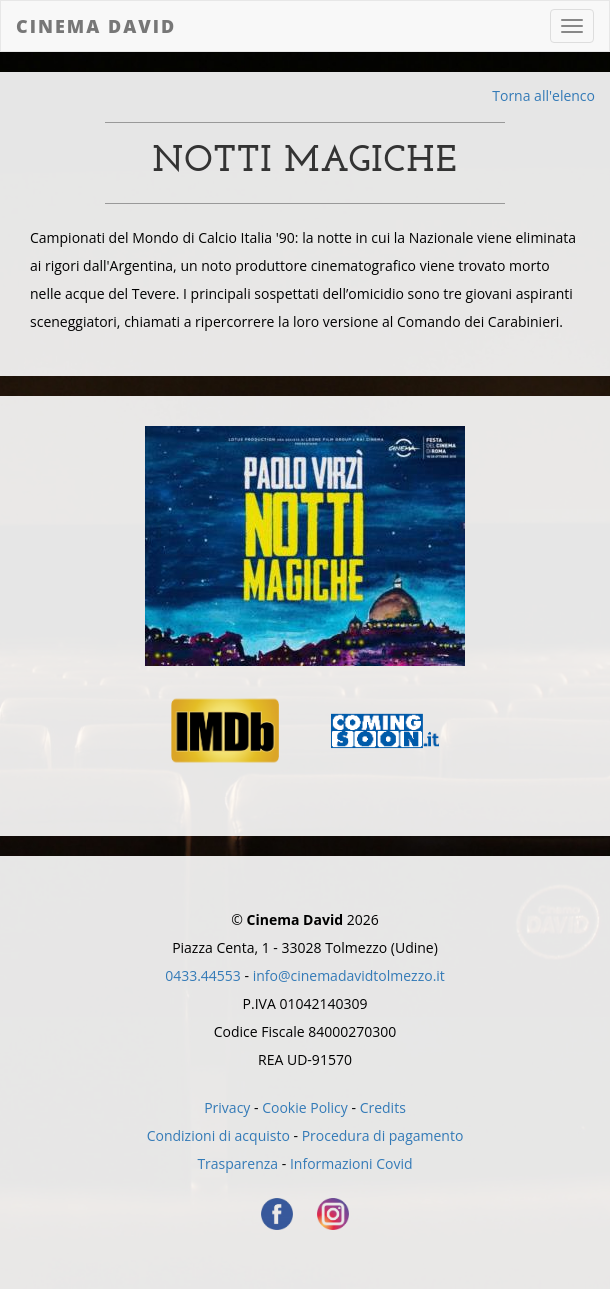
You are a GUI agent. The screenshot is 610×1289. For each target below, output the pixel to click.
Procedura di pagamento (383, 1135)
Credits (383, 1107)
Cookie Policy (305, 1107)
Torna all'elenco (543, 95)
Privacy (227, 1107)
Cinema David (96, 26)
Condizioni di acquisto (218, 1135)
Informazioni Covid (351, 1163)
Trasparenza (237, 1163)
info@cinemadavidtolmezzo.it (349, 975)
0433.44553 (203, 975)
